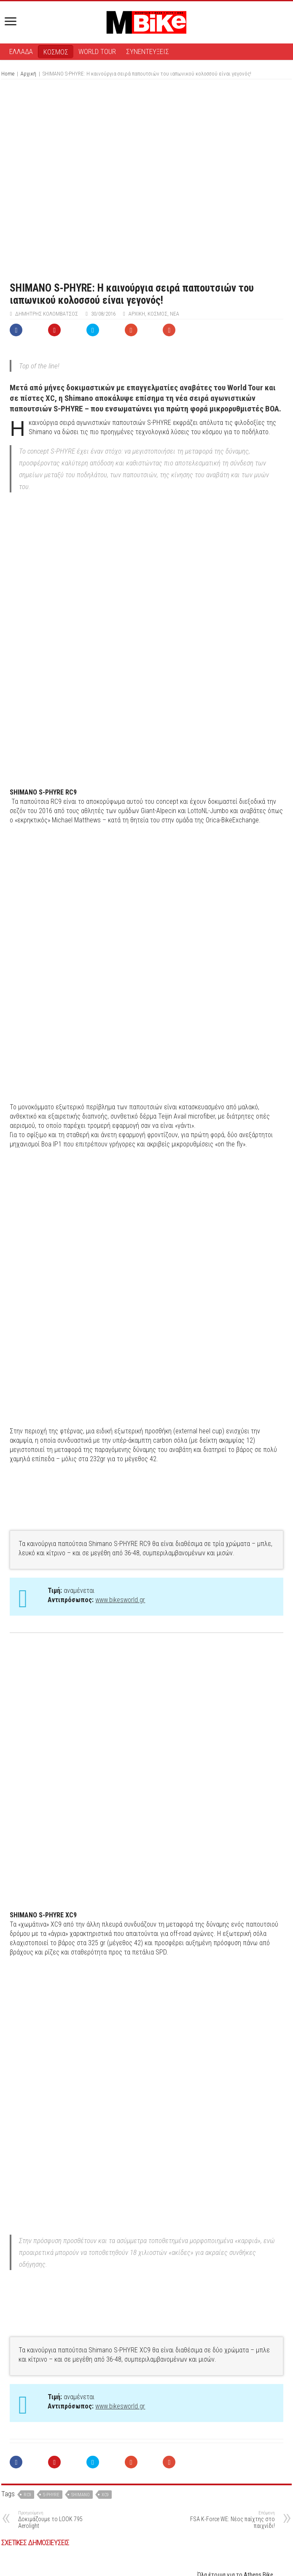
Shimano (80, 2277)
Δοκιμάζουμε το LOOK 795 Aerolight (61, 2302)
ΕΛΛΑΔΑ (21, 51)
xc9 (105, 2277)
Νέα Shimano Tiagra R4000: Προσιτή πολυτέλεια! (43, 2441)
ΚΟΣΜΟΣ (55, 52)
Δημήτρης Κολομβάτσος (46, 314)
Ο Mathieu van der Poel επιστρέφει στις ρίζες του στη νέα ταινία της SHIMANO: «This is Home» (144, 2406)
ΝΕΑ (174, 314)
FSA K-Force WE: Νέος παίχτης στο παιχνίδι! (231, 2302)
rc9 (27, 2277)
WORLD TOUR (97, 51)
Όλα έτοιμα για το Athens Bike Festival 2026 (235, 2361)
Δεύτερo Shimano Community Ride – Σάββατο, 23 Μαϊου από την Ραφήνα (52, 2403)
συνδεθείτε (162, 2535)
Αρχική (28, 73)
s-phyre (51, 2277)
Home (7, 73)
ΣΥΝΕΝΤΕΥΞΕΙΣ (147, 51)
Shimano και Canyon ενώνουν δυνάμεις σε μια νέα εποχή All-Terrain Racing (235, 2483)
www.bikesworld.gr (120, 1339)
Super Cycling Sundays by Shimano (146, 2476)
